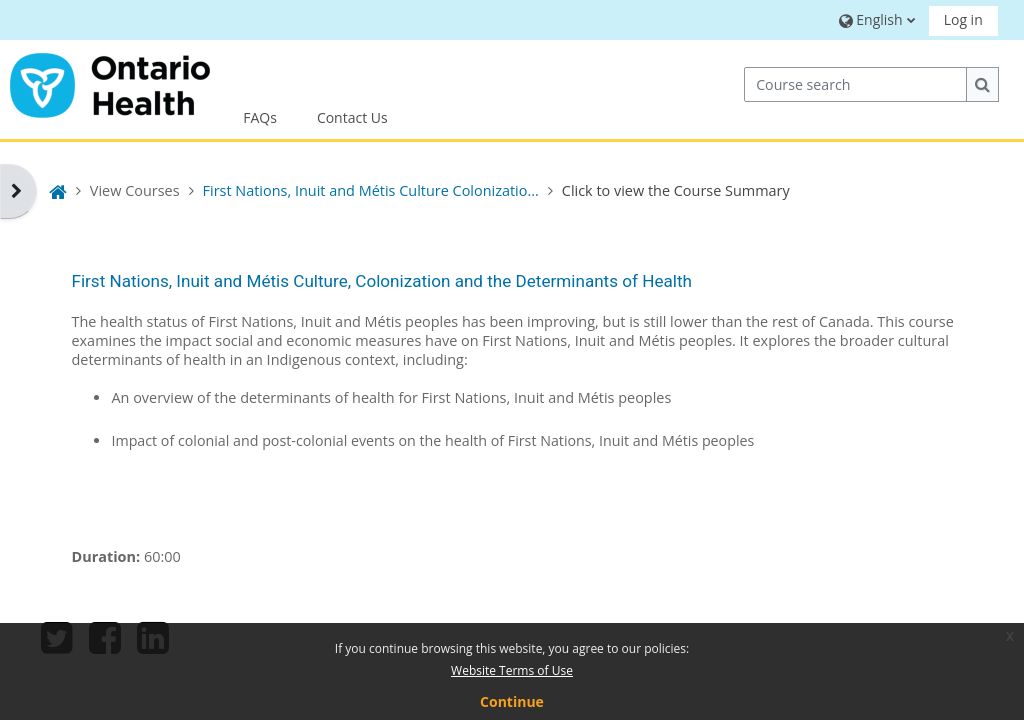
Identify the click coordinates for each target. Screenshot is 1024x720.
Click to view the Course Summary (676, 190)
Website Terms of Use (512, 670)
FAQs (260, 117)
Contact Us (352, 117)
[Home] (110, 82)
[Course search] (855, 84)
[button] (874, 19)
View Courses (135, 190)
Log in (963, 19)
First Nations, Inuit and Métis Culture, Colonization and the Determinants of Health (381, 281)
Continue (512, 701)
